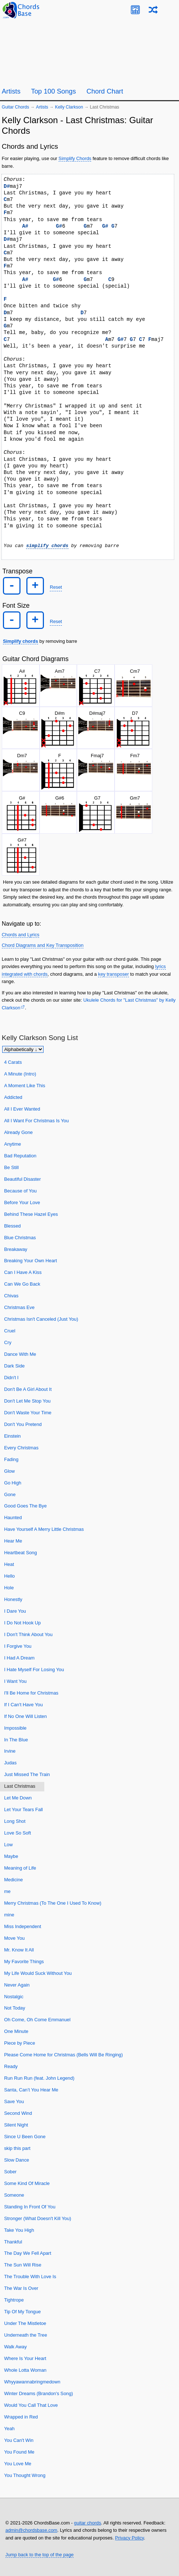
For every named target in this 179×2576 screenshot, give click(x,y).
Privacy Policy (129, 2537)
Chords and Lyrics (21, 934)
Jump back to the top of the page (39, 2554)
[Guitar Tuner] (135, 9)
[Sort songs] (23, 1049)
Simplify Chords (75, 158)
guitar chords (87, 2523)
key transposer (113, 973)
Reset (56, 586)
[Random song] (153, 9)
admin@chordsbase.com (31, 2530)
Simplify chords (20, 641)
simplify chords (47, 545)
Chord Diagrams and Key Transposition (42, 945)
